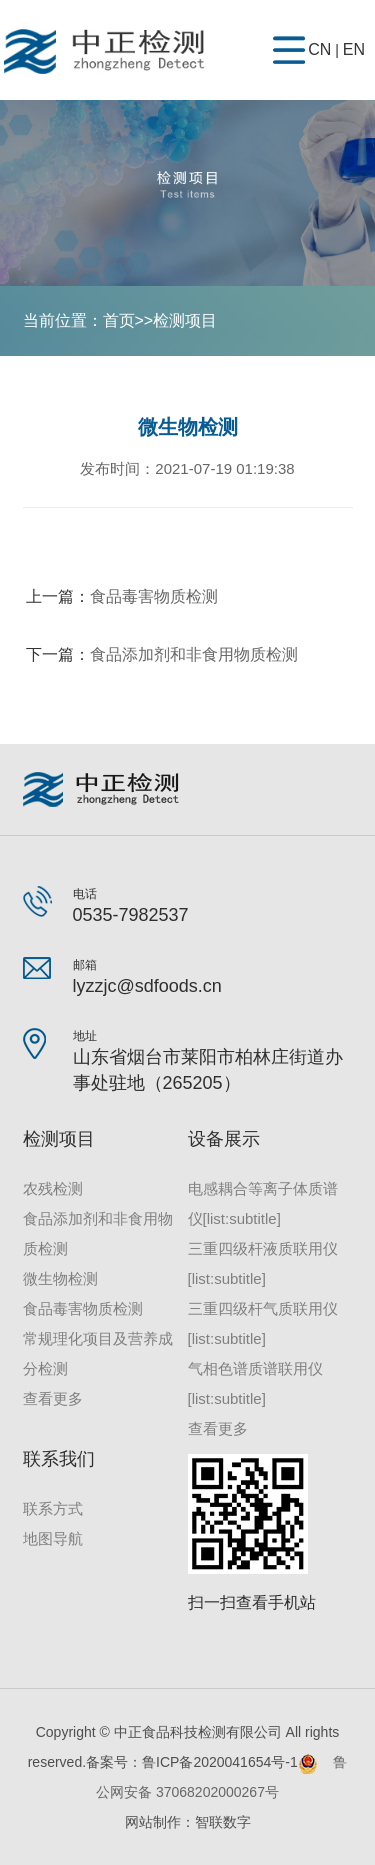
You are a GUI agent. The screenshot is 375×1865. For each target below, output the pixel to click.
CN (319, 49)
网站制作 (153, 1822)
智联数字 (223, 1822)
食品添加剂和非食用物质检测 (194, 654)
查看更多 (53, 1398)
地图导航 (53, 1538)
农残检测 (53, 1188)
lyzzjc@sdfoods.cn (147, 986)
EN (354, 49)
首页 (119, 320)
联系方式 (53, 1508)
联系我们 (59, 1459)
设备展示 (224, 1139)
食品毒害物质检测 (154, 596)
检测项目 (185, 320)
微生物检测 (60, 1278)
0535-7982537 (131, 915)
